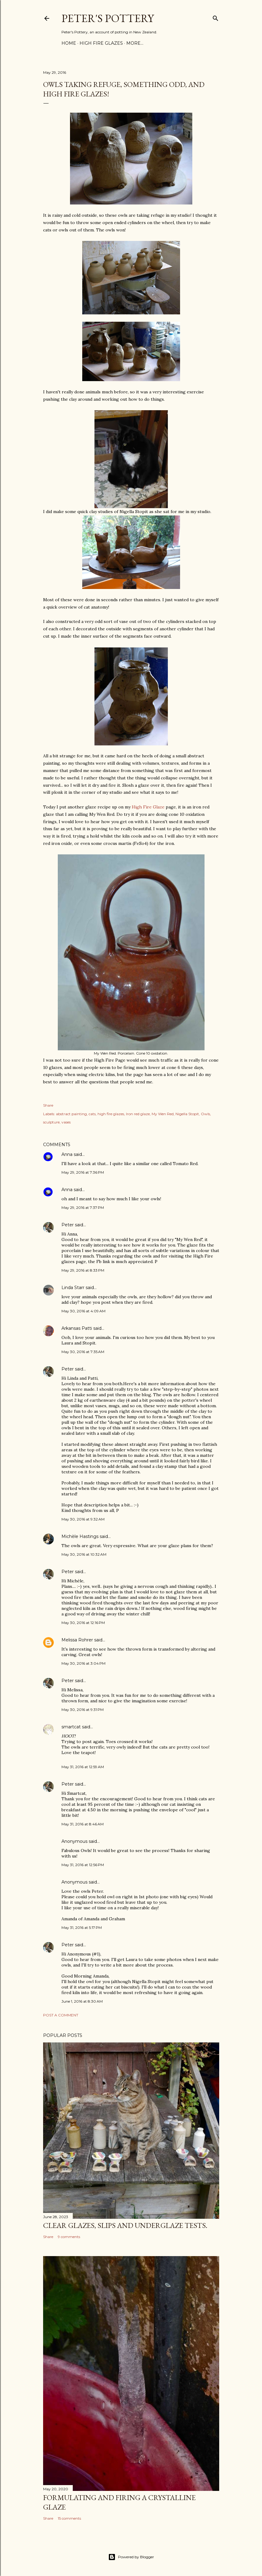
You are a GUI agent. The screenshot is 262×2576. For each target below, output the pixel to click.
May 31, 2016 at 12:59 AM (82, 1766)
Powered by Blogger (131, 2557)
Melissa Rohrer (77, 1640)
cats (92, 1114)
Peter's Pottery (107, 18)
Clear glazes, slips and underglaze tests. (125, 2225)
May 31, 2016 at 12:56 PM (82, 1864)
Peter (67, 1225)
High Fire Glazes (101, 43)
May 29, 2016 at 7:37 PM (82, 1207)
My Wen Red (163, 1114)
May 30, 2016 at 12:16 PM (83, 1622)
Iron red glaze (138, 1114)
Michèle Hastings (79, 1536)
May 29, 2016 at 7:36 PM (82, 1172)
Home (68, 43)
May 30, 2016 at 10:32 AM (83, 1554)
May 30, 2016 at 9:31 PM (82, 1709)
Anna (66, 1154)
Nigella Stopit (187, 1114)
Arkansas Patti (76, 1328)
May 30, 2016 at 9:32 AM (83, 1519)
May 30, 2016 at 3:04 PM (83, 1663)
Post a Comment (60, 2015)
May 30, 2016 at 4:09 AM (83, 1311)
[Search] (215, 17)
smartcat (71, 1727)
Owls (205, 1114)
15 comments (69, 2518)
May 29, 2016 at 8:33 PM (82, 1270)
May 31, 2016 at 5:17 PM (81, 1927)
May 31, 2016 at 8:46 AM (82, 1824)
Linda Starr (72, 1287)
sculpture (51, 1122)
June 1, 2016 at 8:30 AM (82, 2001)
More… (134, 43)
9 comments (69, 2236)
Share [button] (48, 1105)
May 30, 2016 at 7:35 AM (82, 1351)
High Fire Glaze (148, 807)
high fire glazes (111, 1114)
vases (66, 1122)
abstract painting (71, 1114)
